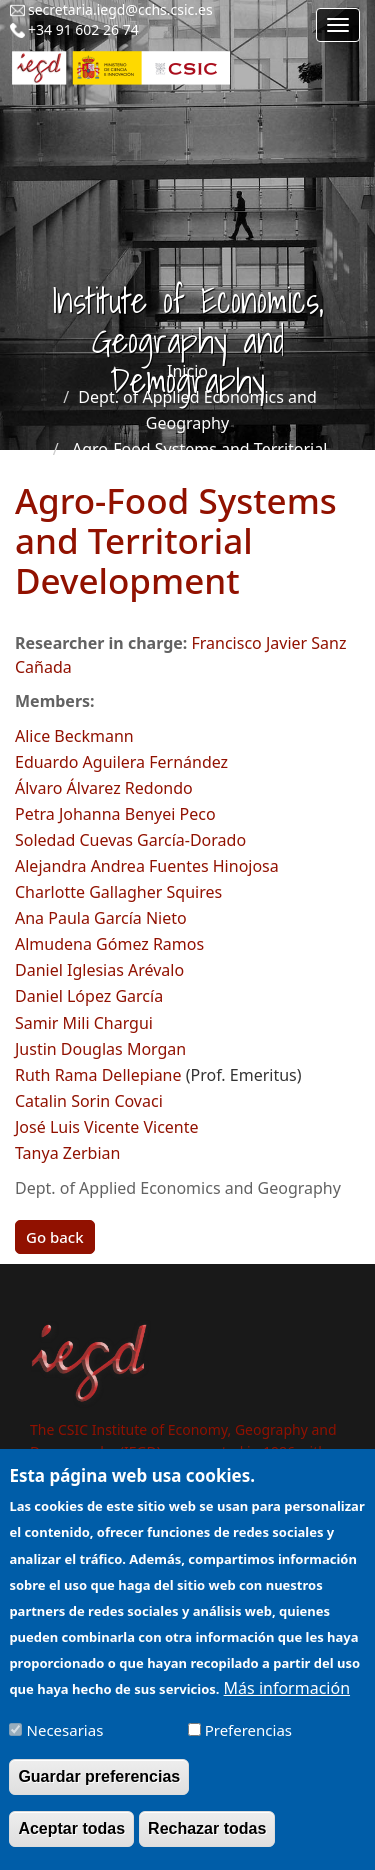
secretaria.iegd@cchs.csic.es (120, 9)
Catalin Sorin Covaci (89, 1101)
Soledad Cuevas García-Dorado (130, 840)
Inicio (187, 371)
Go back (55, 1237)
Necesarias (65, 1743)
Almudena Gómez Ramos (109, 944)
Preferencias (248, 1743)
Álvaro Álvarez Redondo (104, 788)
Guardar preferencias (99, 1790)
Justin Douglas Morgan (100, 1049)
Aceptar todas (71, 1842)
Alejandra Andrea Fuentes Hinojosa (147, 866)
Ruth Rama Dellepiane (98, 1075)
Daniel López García (89, 996)
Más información (287, 1701)
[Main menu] (338, 25)
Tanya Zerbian (67, 1153)
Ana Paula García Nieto (101, 918)
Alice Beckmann (74, 736)
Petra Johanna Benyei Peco (115, 814)
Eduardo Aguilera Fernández (121, 762)
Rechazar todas (207, 1842)
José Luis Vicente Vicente (107, 1127)
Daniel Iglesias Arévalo (99, 970)
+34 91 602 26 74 (83, 29)
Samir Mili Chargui (84, 1023)
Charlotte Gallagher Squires (118, 892)
